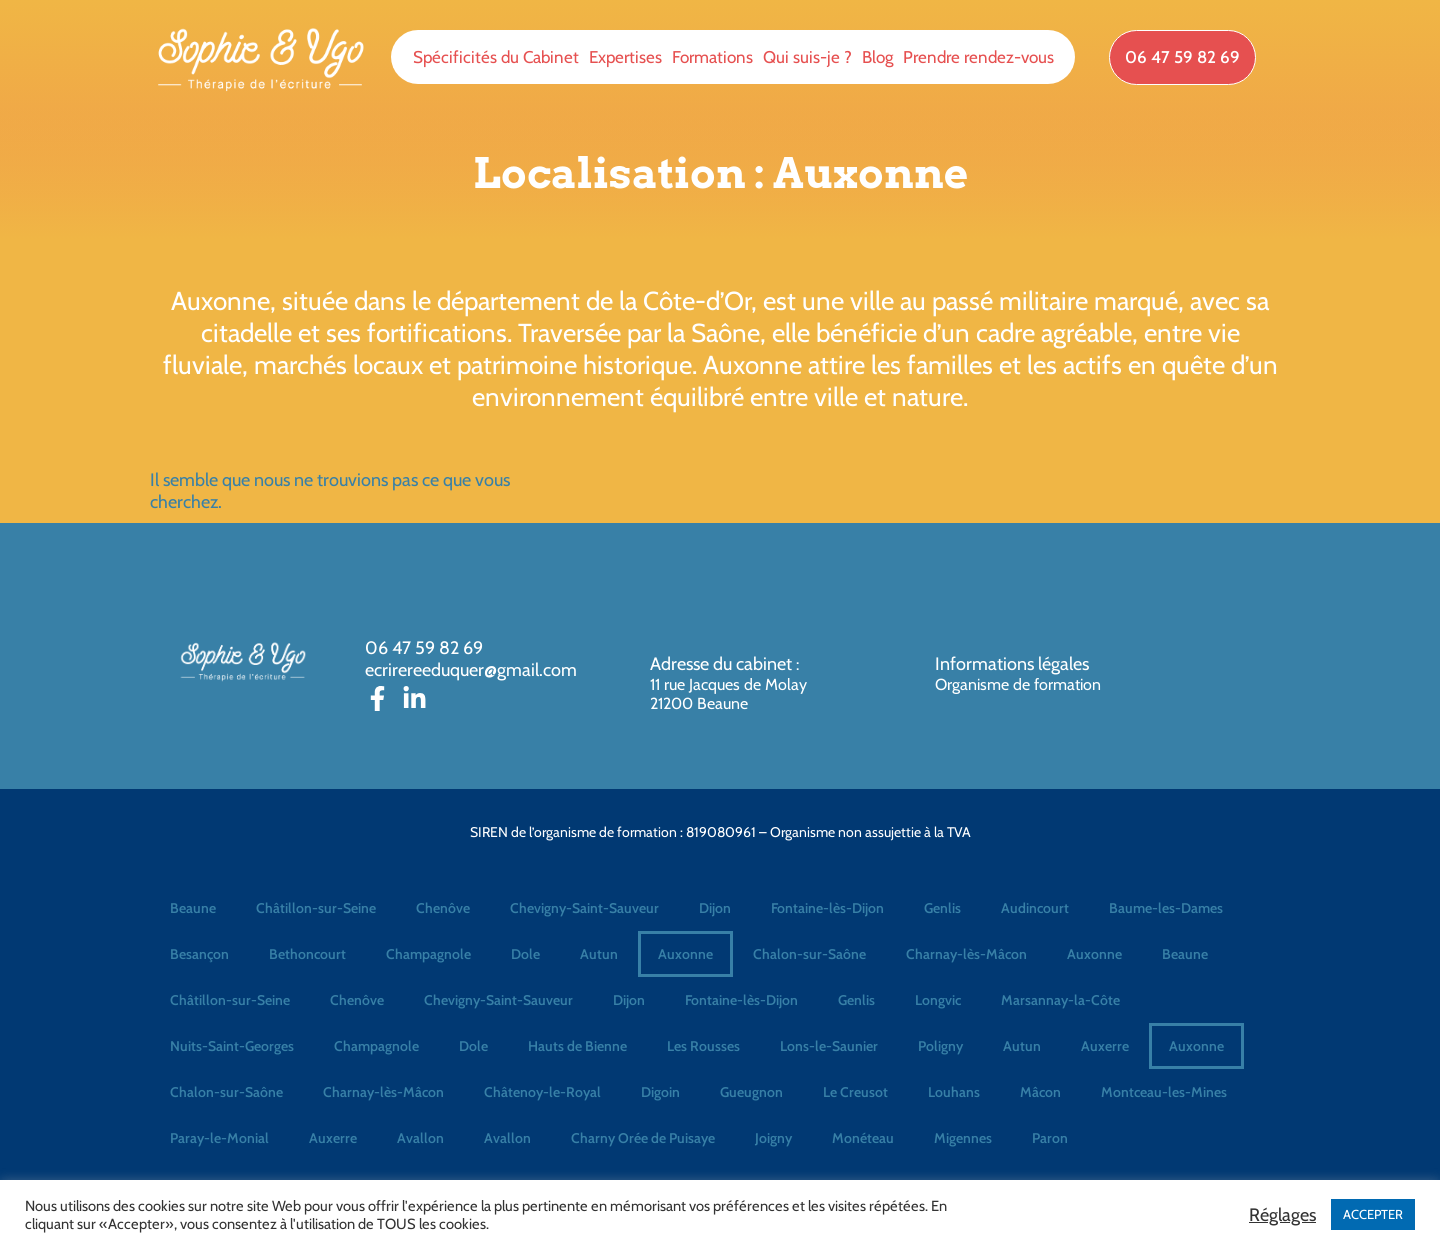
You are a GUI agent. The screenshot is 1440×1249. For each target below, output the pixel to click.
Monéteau (863, 1138)
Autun (599, 954)
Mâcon (1040, 1092)
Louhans (954, 1092)
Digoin (660, 1092)
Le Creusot (855, 1092)
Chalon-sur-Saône (809, 954)
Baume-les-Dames (1166, 908)
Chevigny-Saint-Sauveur (584, 908)
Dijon (715, 908)
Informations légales (1012, 664)
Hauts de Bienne (577, 1046)
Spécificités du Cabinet (496, 57)
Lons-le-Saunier (829, 1046)
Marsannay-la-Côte (1060, 1000)
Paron (1050, 1138)
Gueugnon (751, 1092)
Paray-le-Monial (219, 1138)
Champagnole (428, 954)
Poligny (940, 1046)
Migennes (963, 1138)
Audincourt (1035, 908)
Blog (877, 57)
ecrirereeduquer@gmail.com (471, 670)
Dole (525, 954)
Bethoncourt (307, 954)
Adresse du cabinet (723, 664)
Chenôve (443, 908)
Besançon (199, 954)
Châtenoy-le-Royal (542, 1092)
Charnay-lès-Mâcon (966, 954)
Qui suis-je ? (807, 57)
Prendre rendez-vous (978, 57)
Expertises (625, 57)
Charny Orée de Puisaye (643, 1138)
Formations (712, 57)
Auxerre (1105, 1046)
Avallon (420, 1138)
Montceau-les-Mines (1164, 1092)
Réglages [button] (1282, 1215)
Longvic (938, 1000)
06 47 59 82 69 (424, 648)
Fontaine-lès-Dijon (827, 908)
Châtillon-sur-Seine (316, 908)
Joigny (773, 1138)
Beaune (193, 908)
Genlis (942, 908)
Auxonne (685, 954)
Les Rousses (703, 1046)
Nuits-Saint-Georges (232, 1046)
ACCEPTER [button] (1373, 1214)
